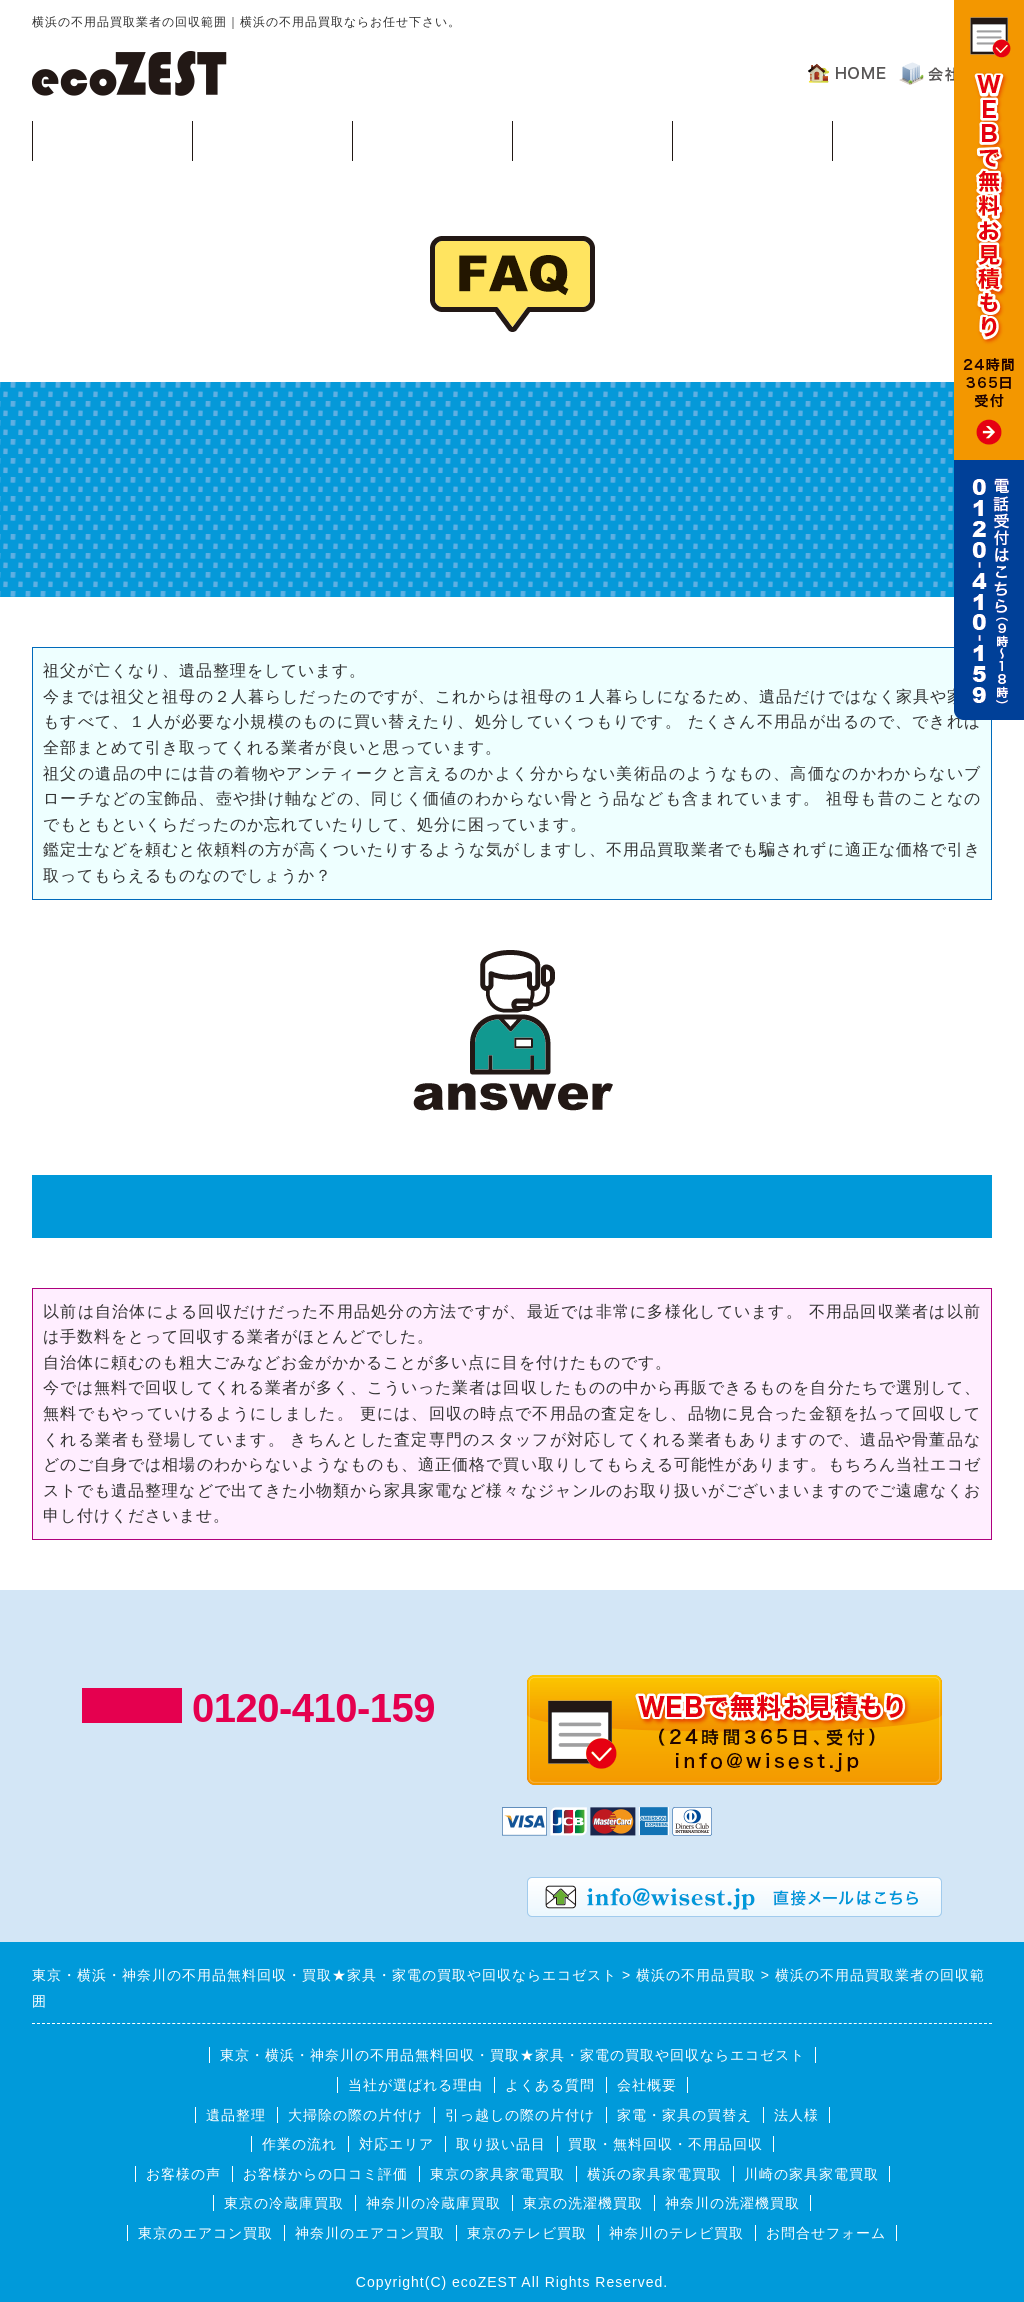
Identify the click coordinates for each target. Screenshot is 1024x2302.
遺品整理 (236, 2115)
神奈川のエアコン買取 (370, 2233)
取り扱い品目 (501, 2144)
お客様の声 (912, 139)
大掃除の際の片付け (355, 2115)
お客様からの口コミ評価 (325, 2174)
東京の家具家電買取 (497, 2174)
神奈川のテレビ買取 (676, 2233)
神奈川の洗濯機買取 (732, 2203)
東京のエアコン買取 (205, 2233)
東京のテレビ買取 (527, 2233)
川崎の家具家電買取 (811, 2174)
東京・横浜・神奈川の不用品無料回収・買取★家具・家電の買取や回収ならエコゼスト (512, 2055)
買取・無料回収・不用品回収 (665, 2144)
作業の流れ (432, 139)
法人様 (796, 2115)
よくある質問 (752, 139)
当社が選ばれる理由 (415, 2085)
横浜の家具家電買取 (654, 2174)
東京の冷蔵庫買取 (284, 2203)
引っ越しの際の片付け (520, 2115)
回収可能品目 (272, 139)
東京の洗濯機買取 (583, 2203)
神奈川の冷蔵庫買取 (433, 2203)
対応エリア (592, 139)
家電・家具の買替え (684, 2115)
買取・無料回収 (112, 139)
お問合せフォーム (826, 2233)
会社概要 (647, 2085)
